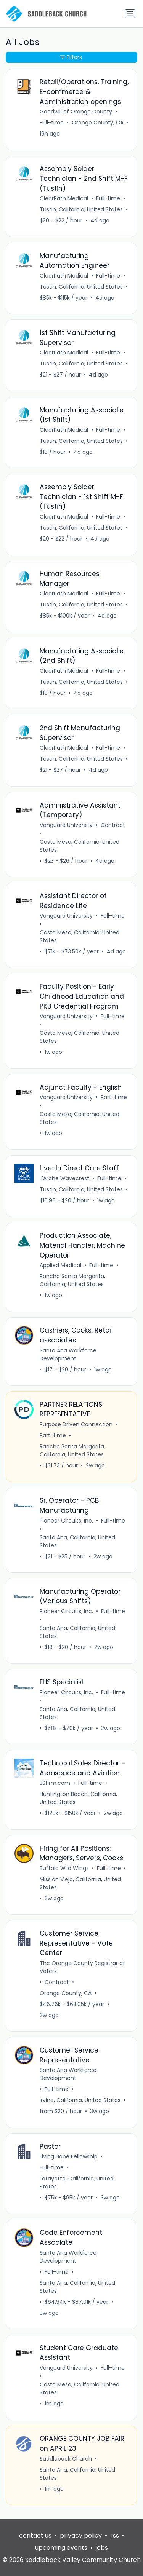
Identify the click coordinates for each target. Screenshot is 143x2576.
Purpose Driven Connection (76, 1424)
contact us (35, 2535)
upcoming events (61, 2547)
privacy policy (81, 2535)
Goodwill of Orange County (76, 111)
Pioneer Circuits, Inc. (66, 1520)
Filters (71, 57)
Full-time (52, 122)
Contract (113, 825)
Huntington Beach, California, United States (78, 1798)
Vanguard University (66, 825)
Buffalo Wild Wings (64, 1868)
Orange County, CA (66, 1993)
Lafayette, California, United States (77, 2182)
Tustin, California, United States (81, 209)
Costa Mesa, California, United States (79, 846)
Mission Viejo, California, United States (80, 1883)
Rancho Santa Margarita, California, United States (72, 1280)
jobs (102, 2547)
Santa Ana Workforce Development (68, 1354)
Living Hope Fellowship (69, 2156)
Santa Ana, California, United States (77, 1541)
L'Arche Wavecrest (64, 1178)
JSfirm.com (55, 1783)
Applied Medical (60, 1265)
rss (114, 2535)
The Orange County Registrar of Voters (82, 1967)
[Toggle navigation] (130, 13)
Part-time (114, 1097)
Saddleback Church (66, 2459)
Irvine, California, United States (80, 2100)
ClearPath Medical (64, 198)
